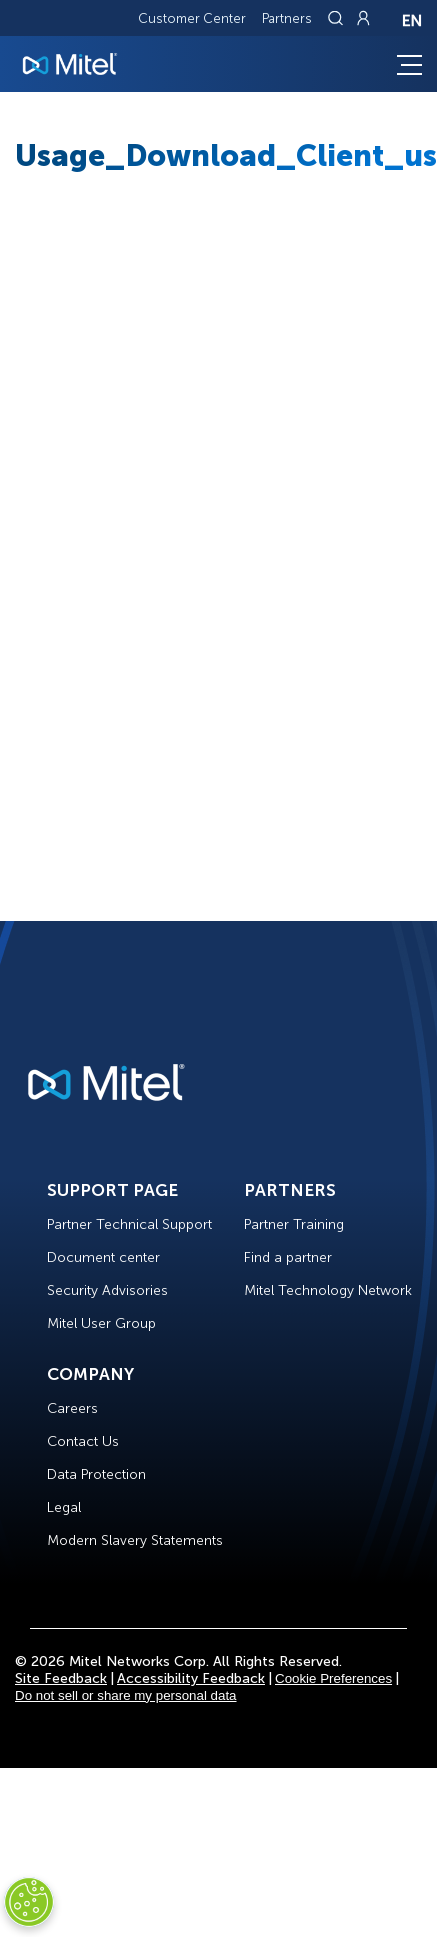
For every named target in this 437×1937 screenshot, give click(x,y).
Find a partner (288, 1257)
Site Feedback (61, 1678)
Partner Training (294, 1224)
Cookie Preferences (333, 1678)
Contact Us (83, 1441)
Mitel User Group (101, 1323)
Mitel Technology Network (328, 1290)
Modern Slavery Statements (135, 1540)
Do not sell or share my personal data (126, 1695)
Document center (103, 1257)
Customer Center (192, 18)
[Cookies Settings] (29, 1902)
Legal (64, 1507)
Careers (72, 1408)
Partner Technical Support (129, 1224)
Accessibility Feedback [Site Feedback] (191, 1678)
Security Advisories (107, 1290)
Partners (287, 18)
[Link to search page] (338, 18)
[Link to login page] (363, 18)
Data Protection (96, 1474)
